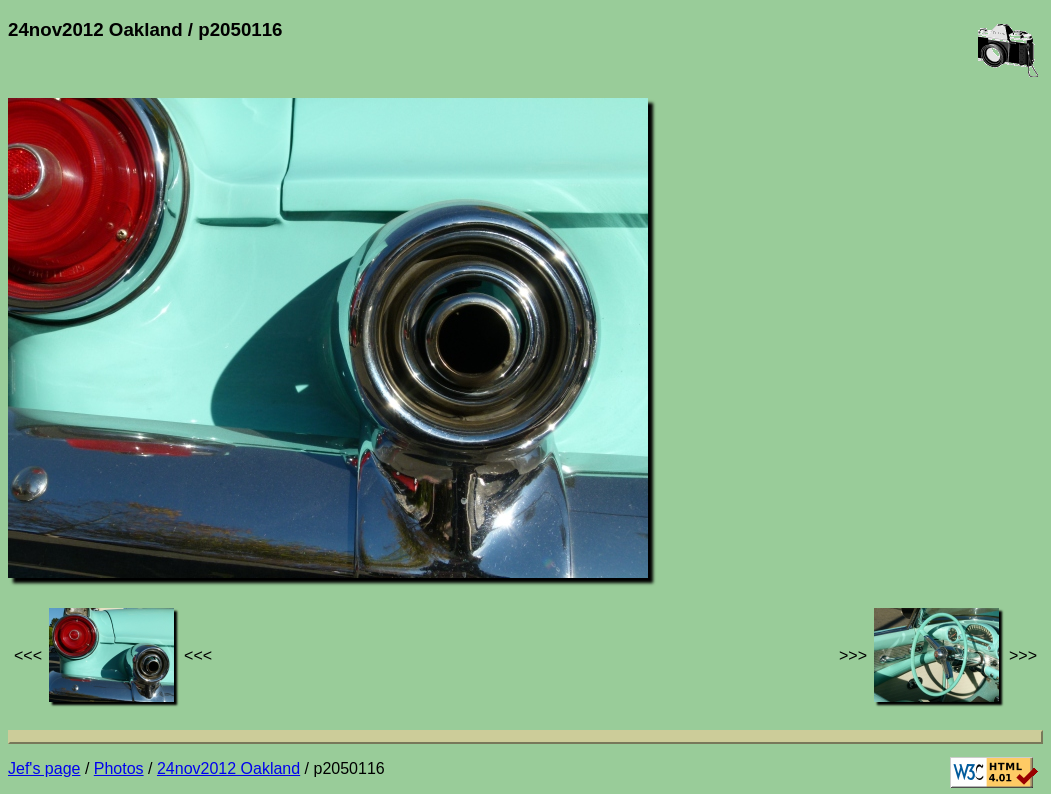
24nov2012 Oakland (228, 768)
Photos (119, 768)
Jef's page (44, 768)
